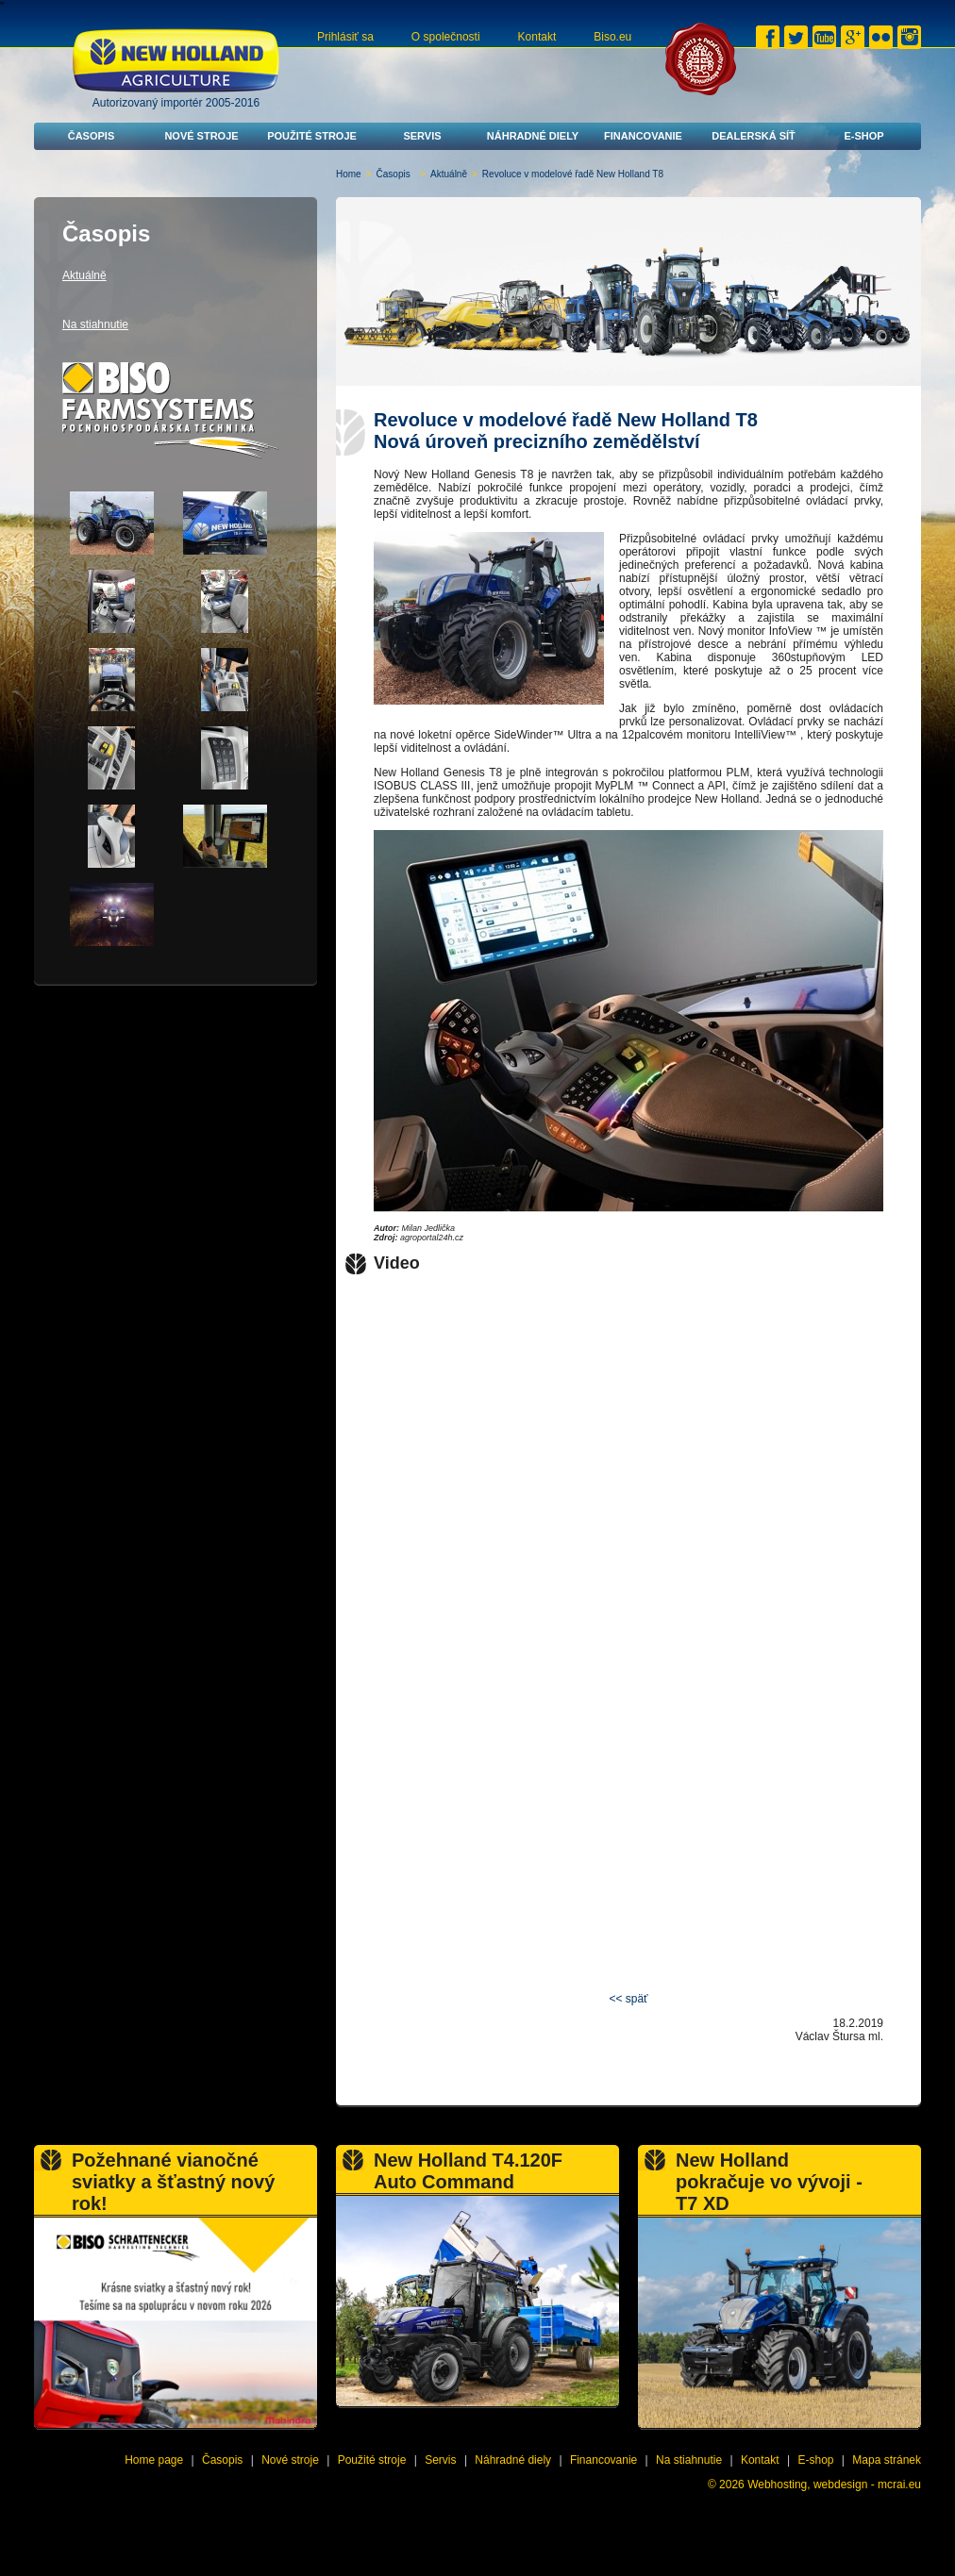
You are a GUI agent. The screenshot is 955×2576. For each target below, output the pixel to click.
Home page (154, 2460)
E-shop (863, 135)
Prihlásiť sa (345, 36)
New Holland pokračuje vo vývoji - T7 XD (769, 2182)
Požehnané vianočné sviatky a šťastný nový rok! (173, 2182)
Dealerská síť (754, 135)
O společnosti (445, 36)
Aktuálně (448, 174)
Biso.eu (612, 36)
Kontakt (537, 36)
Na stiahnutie (95, 324)
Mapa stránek (886, 2460)
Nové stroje (201, 135)
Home (348, 174)
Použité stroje (312, 135)
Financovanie (643, 135)
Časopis (91, 135)
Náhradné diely (532, 135)
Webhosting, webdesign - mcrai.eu (834, 2484)
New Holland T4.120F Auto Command (468, 2171)
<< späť (628, 1998)
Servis (422, 135)
